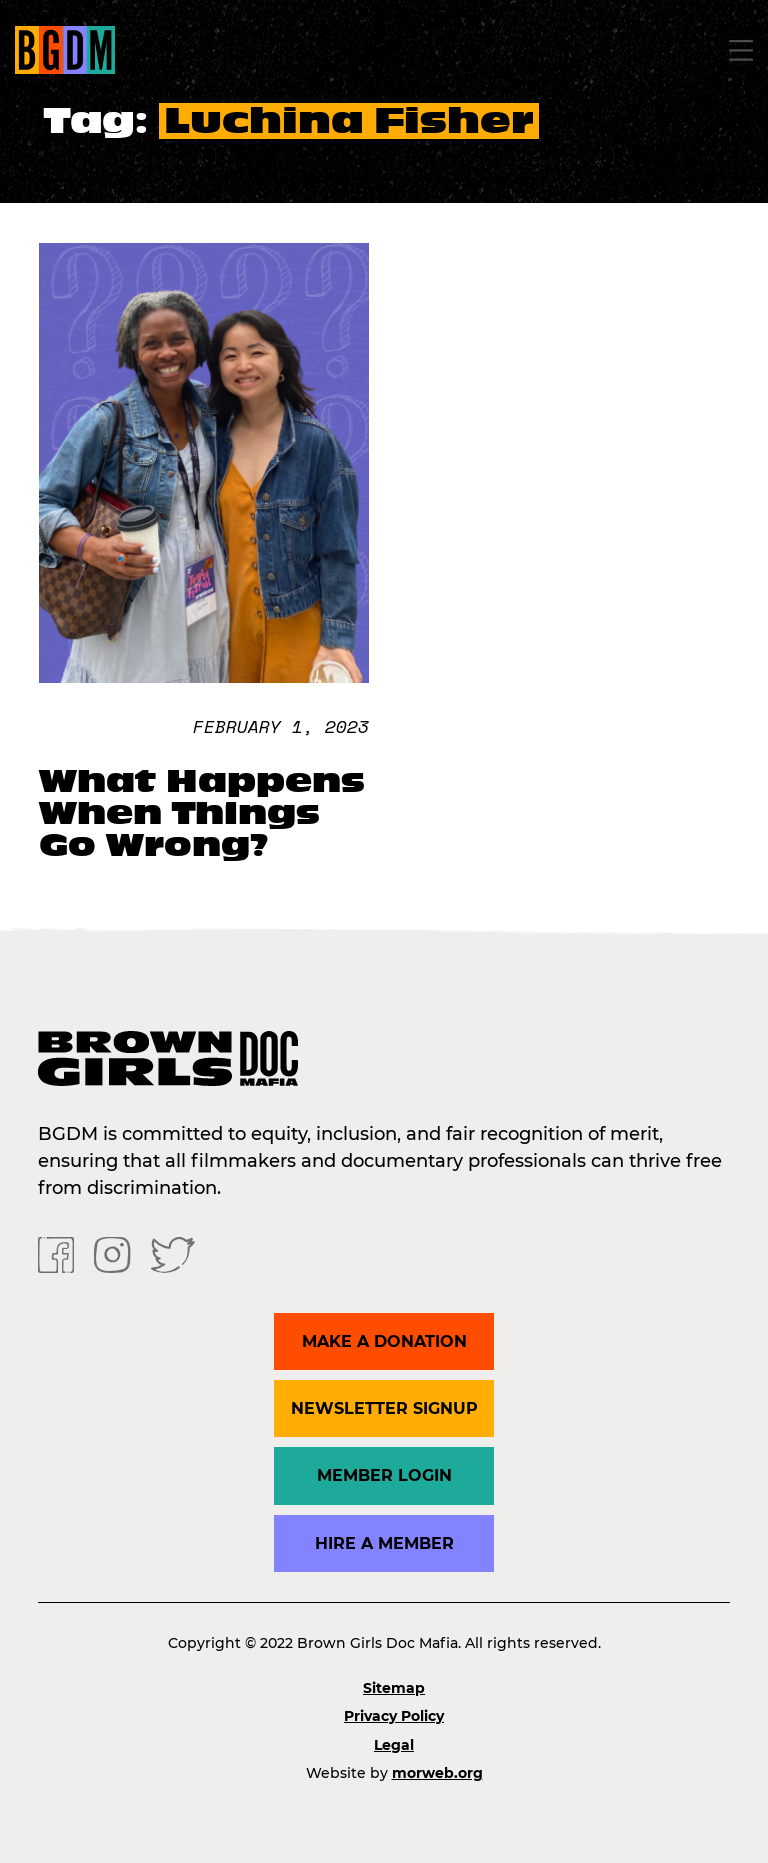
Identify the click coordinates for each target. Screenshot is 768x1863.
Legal (394, 1745)
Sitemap (394, 1688)
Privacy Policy (394, 1716)
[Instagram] (112, 1253)
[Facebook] (56, 1253)
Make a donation (384, 1341)
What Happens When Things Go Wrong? (202, 813)
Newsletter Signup (384, 1408)
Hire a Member (384, 1543)
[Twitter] (173, 1253)
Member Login (384, 1475)
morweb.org (437, 1773)
